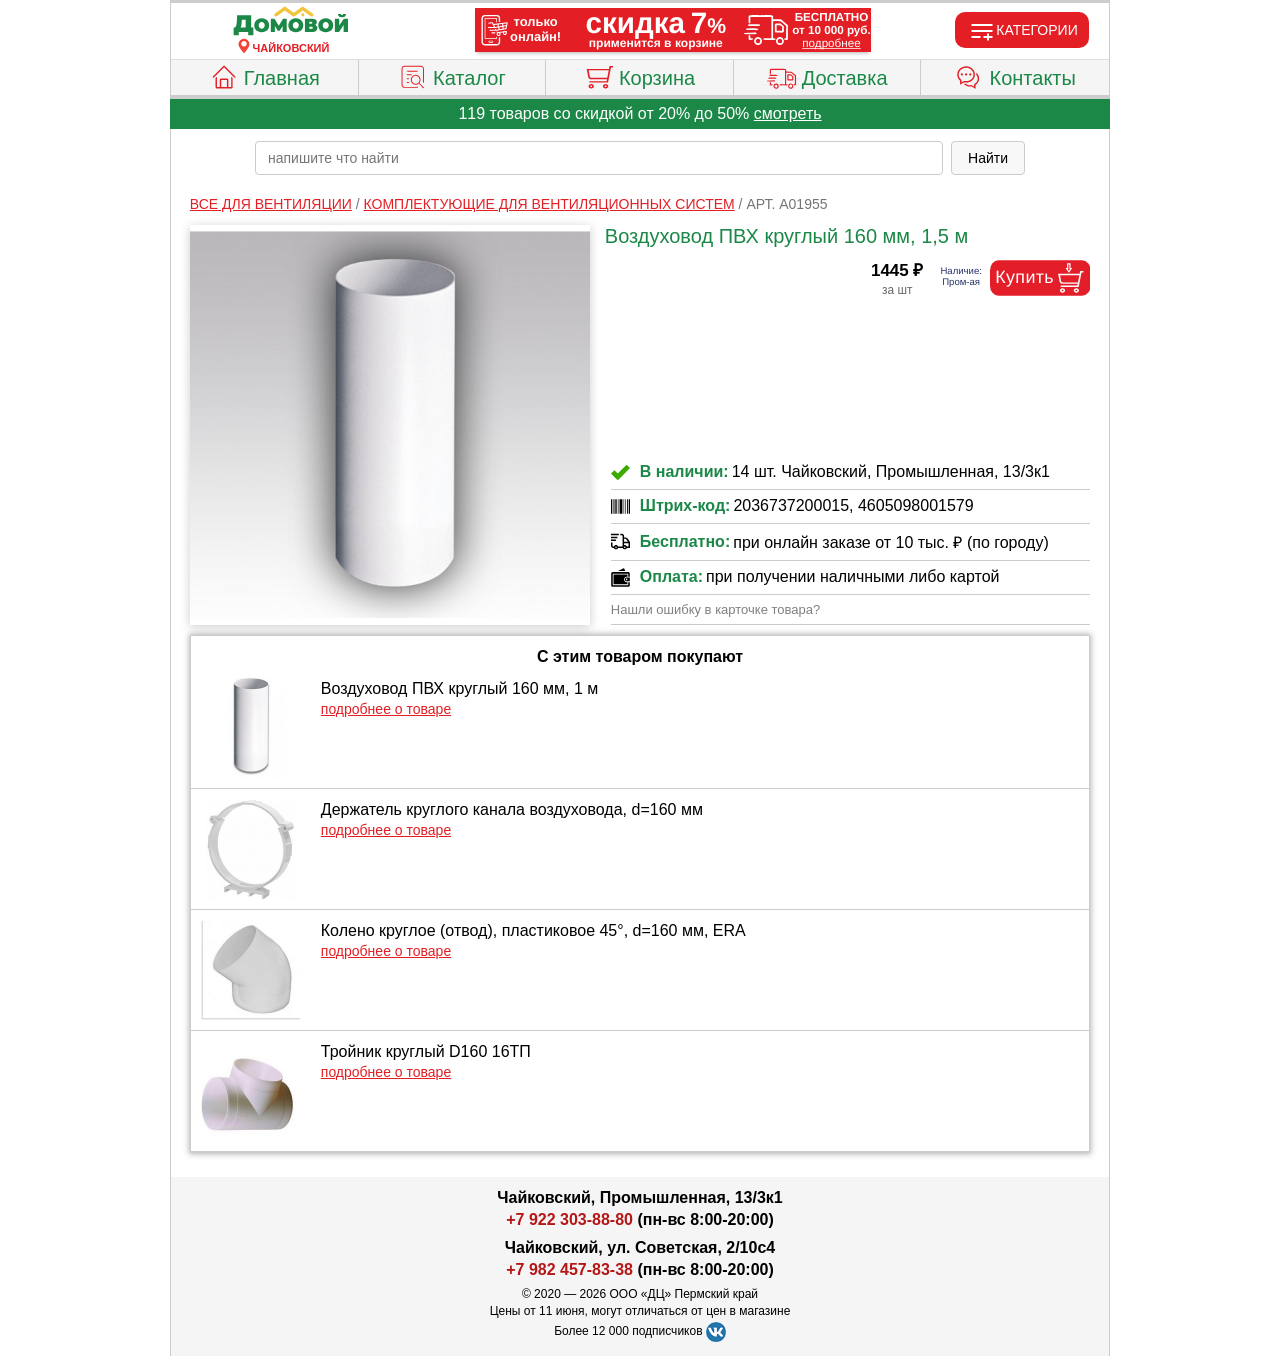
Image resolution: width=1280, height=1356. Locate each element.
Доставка (827, 75)
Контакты (1015, 75)
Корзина (639, 75)
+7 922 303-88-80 (569, 1219)
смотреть (788, 113)
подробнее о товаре (386, 709)
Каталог (452, 75)
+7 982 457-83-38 (569, 1269)
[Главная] (291, 22)
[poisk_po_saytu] (599, 158)
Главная (264, 75)
